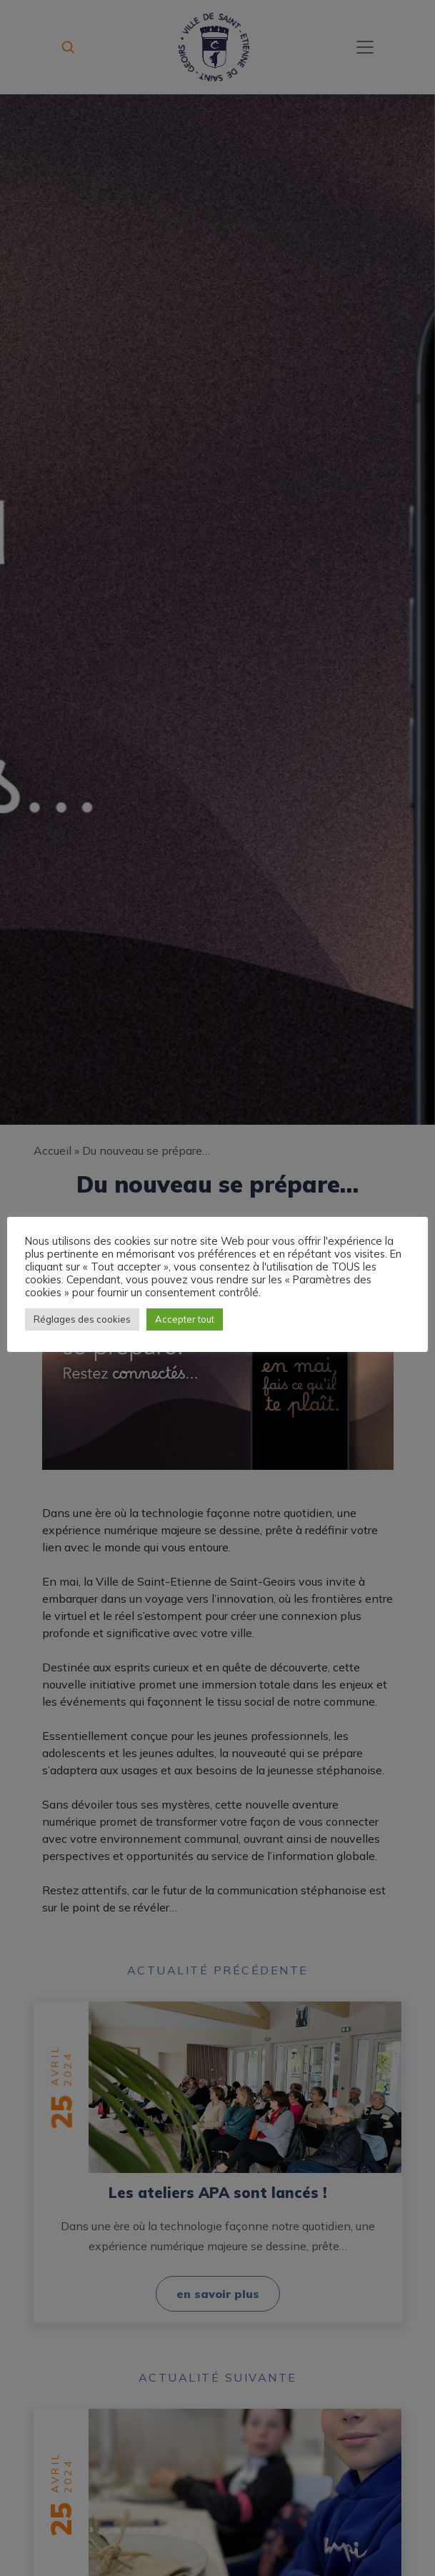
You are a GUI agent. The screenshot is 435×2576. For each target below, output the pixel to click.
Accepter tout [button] (184, 1319)
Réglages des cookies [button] (82, 1319)
